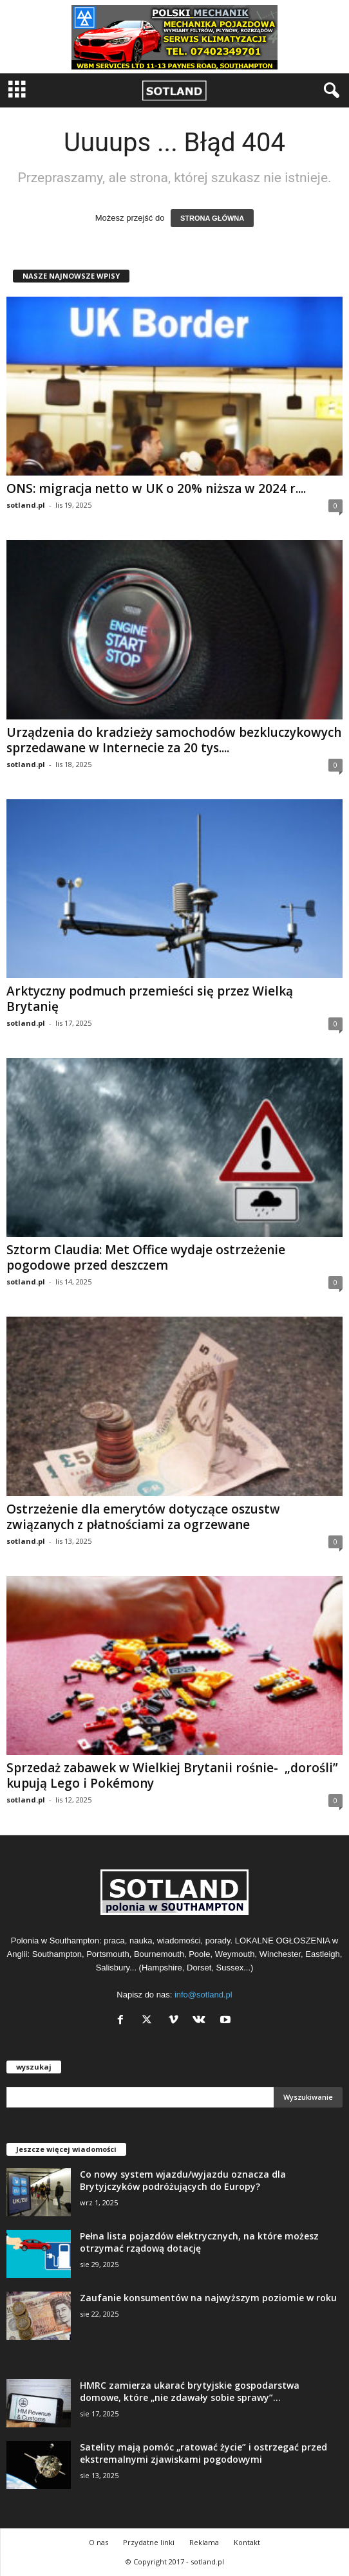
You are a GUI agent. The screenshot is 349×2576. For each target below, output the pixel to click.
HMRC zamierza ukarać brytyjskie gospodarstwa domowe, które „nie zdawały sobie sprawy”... (189, 2391)
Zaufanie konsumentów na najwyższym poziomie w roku (208, 2298)
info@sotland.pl (203, 1994)
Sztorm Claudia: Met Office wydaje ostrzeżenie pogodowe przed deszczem (145, 1257)
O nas (98, 2542)
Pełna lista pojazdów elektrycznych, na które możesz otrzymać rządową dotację (199, 2242)
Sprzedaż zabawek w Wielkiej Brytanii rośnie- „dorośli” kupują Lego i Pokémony (172, 1775)
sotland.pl (25, 505)
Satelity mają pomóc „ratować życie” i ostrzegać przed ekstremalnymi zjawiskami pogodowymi (203, 2453)
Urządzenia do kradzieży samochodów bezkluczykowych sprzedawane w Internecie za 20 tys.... (173, 740)
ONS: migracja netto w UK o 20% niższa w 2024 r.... (156, 488)
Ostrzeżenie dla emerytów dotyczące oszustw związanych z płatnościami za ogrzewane (143, 1517)
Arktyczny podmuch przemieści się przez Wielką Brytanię (149, 999)
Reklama (204, 2542)
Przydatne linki (148, 2542)
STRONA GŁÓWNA (212, 218)
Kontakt (247, 2542)
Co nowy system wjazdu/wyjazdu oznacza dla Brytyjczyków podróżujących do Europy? (183, 2180)
